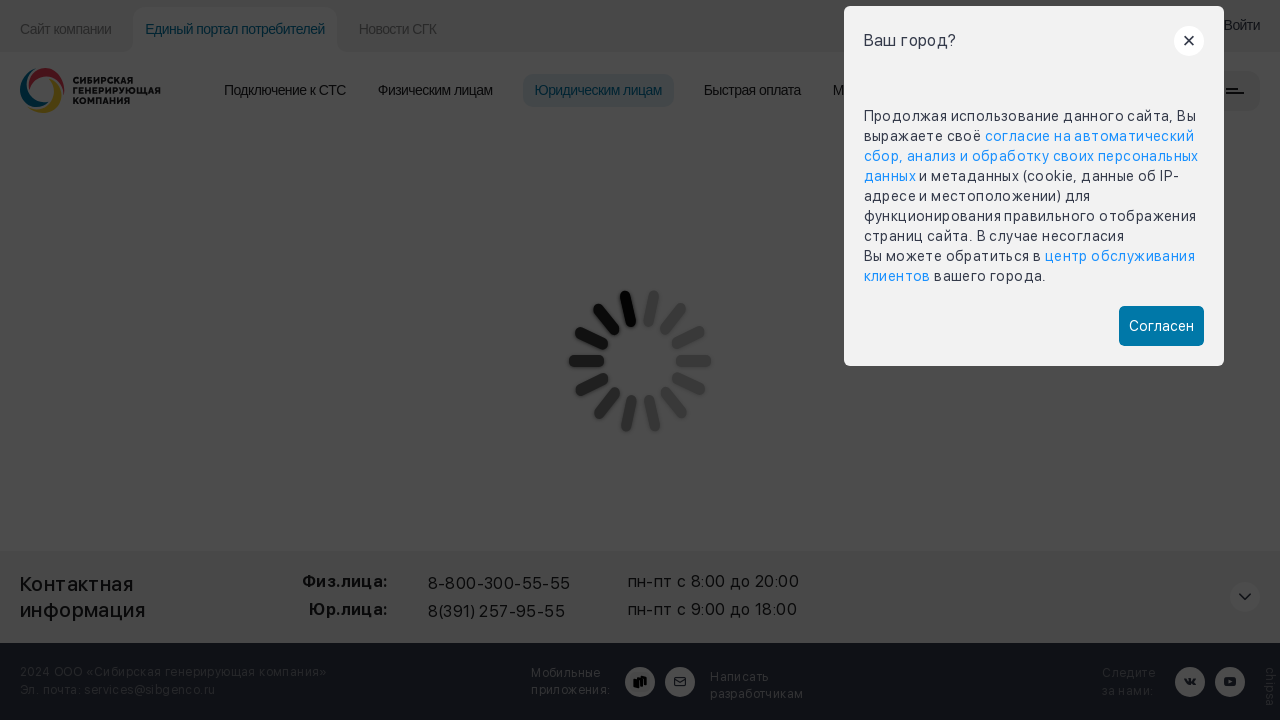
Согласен (1161, 326)
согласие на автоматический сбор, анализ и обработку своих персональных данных (1031, 156)
